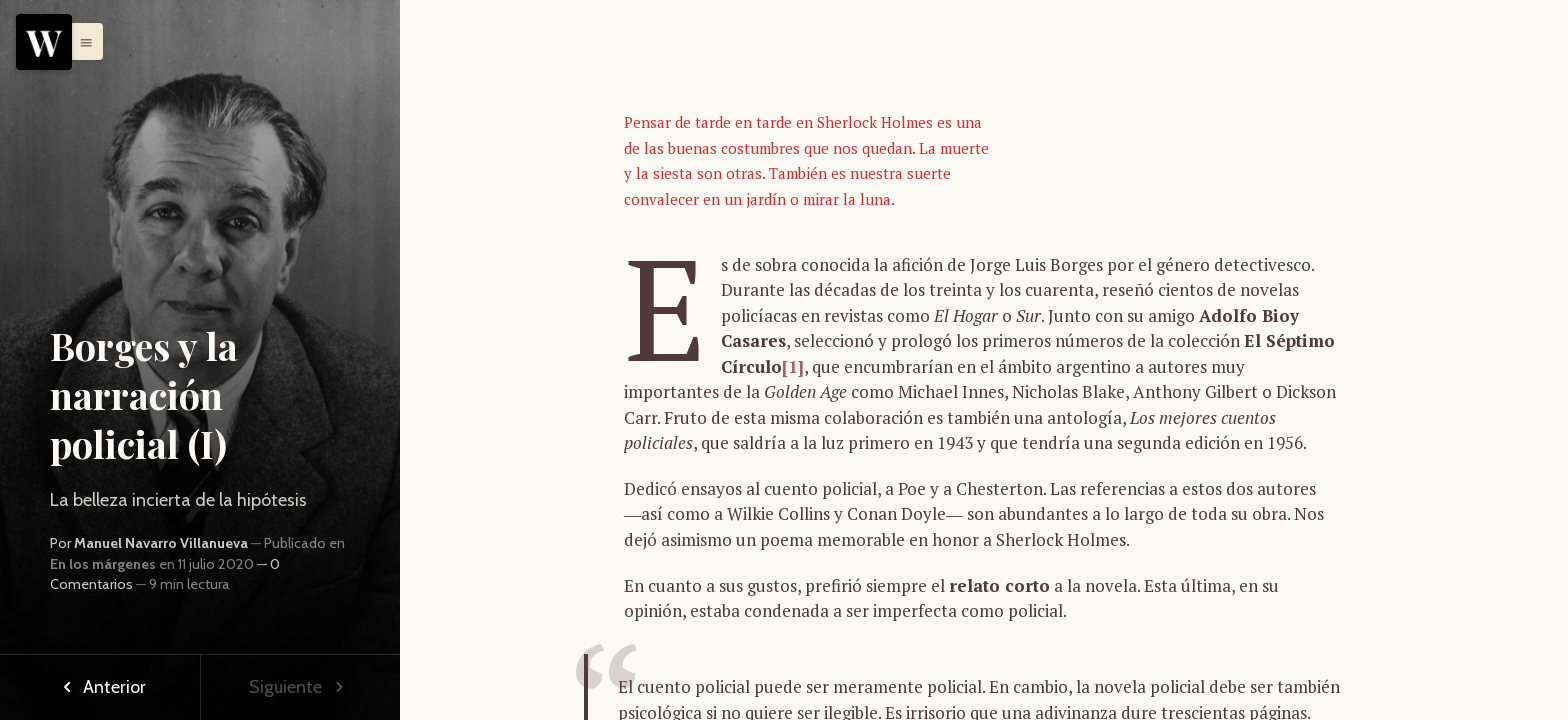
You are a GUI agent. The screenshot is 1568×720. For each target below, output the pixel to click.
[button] (81, 41)
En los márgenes (103, 564)
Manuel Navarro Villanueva (161, 543)
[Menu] (44, 42)
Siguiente (300, 687)
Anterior (100, 687)
